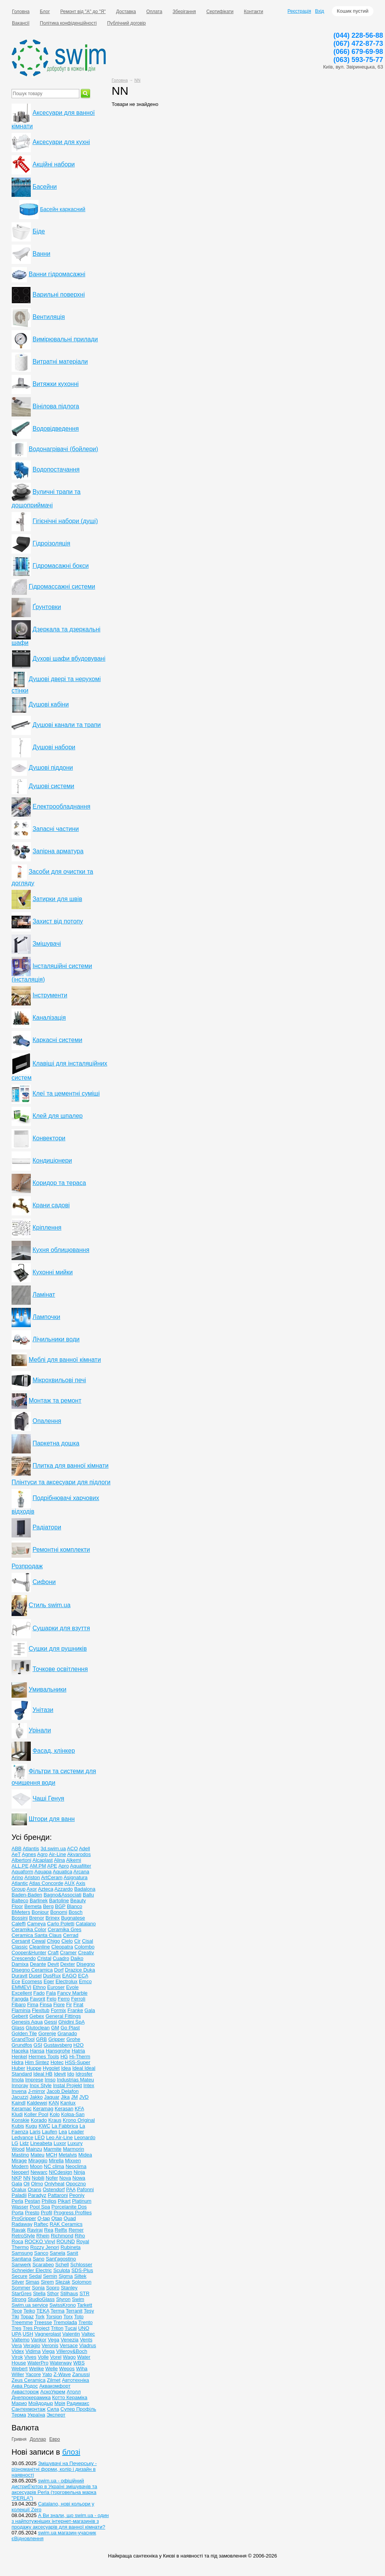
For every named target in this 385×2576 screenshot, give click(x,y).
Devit (53, 1964)
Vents (86, 2340)
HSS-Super (77, 2062)
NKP (17, 2178)
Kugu (31, 2126)
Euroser (56, 1987)
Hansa (37, 2051)
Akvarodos (78, 1854)
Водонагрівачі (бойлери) (63, 449)
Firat (78, 2004)
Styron (63, 2299)
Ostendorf (54, 2189)
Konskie (20, 2120)
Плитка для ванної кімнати (70, 1465)
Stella (39, 2293)
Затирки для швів (57, 899)
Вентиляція (48, 317)
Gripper (56, 2039)
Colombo (84, 1947)
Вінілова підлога (55, 406)
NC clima (54, 2166)
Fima (32, 2004)
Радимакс (78, 2403)
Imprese (34, 2080)
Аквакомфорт (54, 2386)
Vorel (56, 2357)
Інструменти (49, 995)
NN (137, 80)
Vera (17, 2345)
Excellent (22, 1993)
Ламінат (43, 1294)
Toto (79, 2316)
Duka (89, 1970)
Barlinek (39, 1900)
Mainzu (34, 2149)
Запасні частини (55, 829)
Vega (53, 2340)
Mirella (56, 2160)
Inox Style (41, 2085)
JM (74, 2097)
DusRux (52, 1976)
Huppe (34, 2068)
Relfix (61, 2230)
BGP (60, 1906)
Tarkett (84, 2305)
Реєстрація (299, 11)
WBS (79, 2363)
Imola (18, 2080)
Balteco (20, 1900)
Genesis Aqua (27, 2022)
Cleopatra (62, 1947)
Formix (58, 2010)
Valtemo (21, 2340)
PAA (70, 2189)
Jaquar (52, 2097)
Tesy (89, 2311)
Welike (36, 2368)
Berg (48, 1906)
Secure (19, 2276)
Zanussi (81, 2374)
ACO (72, 1848)
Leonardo (84, 2137)
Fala (51, 1993)
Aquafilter (80, 1866)
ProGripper (24, 2218)
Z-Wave (62, 2374)
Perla (17, 2201)
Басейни (44, 186)
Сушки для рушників (57, 1648)
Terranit (74, 2311)
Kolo (55, 2114)
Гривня (19, 2439)
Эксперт (56, 2415)
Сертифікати (220, 11)
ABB (17, 1848)
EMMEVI (21, 1987)
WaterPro (37, 2363)
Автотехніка (75, 2380)
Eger (49, 1981)
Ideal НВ (42, 2074)
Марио (19, 2403)
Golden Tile (24, 2033)
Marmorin (73, 2149)
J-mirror (36, 2091)
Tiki (15, 2316)
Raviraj (34, 2230)
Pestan (32, 2201)
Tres (17, 2328)
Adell (84, 1848)
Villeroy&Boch (71, 2351)
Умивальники (47, 1689)
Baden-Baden (27, 1895)
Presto (32, 2212)
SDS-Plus (82, 2270)
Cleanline (39, 1947)
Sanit (72, 2253)
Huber (18, 2068)
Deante (38, 1964)
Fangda (20, 1999)
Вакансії (21, 23)
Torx (68, 2316)
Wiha (81, 2368)
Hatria (78, 2051)
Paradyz (37, 2195)
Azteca (46, 1889)
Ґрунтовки (46, 607)
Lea (63, 2132)
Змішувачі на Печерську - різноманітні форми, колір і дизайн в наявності (54, 2469)
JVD (84, 2097)
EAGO (69, 1976)
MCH (51, 2155)
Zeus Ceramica (28, 2380)
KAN (54, 2103)
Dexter (67, 1964)
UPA (16, 2334)
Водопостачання (55, 469)
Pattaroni (58, 2195)
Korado (39, 2120)
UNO (83, 2328)
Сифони (43, 1582)
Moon (36, 2166)
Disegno (85, 1964)
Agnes (29, 1854)
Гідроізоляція (51, 543)
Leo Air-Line (59, 2137)
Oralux (19, 2189)
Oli (26, 2184)
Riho (80, 2236)
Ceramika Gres (64, 1929)
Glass (18, 2028)
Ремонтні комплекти (61, 1549)
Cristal (44, 1958)
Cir (77, 1941)
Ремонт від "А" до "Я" (83, 11)
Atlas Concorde (46, 1883)
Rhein (42, 2236)
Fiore (59, 2004)
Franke (75, 2010)
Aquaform (22, 1872)
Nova (65, 2178)
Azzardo (63, 1889)
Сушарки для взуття (61, 1628)
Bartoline (59, 1900)
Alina (59, 1860)
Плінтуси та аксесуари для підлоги (61, 1482)
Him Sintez (37, 2062)
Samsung (22, 2253)
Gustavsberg (58, 2045)
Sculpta (61, 2270)
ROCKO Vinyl (40, 2241)
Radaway (22, 2224)
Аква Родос (25, 2386)
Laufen (49, 2132)
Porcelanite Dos (69, 2207)
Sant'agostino (61, 2259)
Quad (70, 2218)
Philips (49, 2201)
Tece (17, 2311)
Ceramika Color (29, 1929)
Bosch (75, 1912)
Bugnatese (73, 1918)
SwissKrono (62, 2305)
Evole (72, 1987)
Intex (89, 2085)
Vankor (38, 2340)
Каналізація (48, 1017)
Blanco (74, 1906)
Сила (53, 2409)
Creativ (86, 1952)
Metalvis (68, 2155)
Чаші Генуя (48, 1798)
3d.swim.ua (53, 1848)
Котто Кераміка (69, 2397)
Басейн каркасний (62, 209)
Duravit (19, 1976)
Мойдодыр (40, 2403)
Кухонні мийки (52, 1272)
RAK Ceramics (66, 2224)
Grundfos (22, 2045)
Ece (16, 1981)
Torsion (54, 2316)
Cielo (67, 1941)
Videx (18, 2351)
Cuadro (61, 1958)
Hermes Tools (43, 2056)
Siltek (80, 2276)
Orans (34, 2189)
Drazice (74, 1970)
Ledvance (22, 2137)
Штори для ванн (51, 1819)
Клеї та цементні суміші (65, 1093)
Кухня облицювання (60, 1250)
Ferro (64, 1999)
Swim (78, 2299)
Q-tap (43, 2218)
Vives (30, 2357)
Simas (32, 2282)
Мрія (59, 2403)
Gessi (50, 2022)
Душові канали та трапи (66, 725)
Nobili (38, 2178)
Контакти (253, 11)
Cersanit (21, 1941)
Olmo (37, 2184)
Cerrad (71, 1935)
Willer (18, 2374)
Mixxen (73, 2160)
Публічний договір (126, 23)
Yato (47, 2374)
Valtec (88, 2334)
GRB (41, 2039)
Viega (48, 2351)
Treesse (43, 2322)
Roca (17, 2241)
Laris (35, 2132)
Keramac (22, 2108)
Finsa (46, 2004)
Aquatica (62, 1872)
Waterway (61, 2363)
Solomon (81, 2282)
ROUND (66, 2241)
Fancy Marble (72, 1993)
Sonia (38, 2288)
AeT (16, 1854)
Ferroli (78, 1999)
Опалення (46, 1421)
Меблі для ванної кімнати (64, 1359)
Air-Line (57, 1854)
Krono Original (79, 2120)
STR (84, 2293)
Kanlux (68, 2103)
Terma (57, 2311)
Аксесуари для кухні (61, 142)
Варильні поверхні (58, 294)
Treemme (22, 2322)
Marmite (53, 2149)
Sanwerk (21, 2264)
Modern (20, 2166)
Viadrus (87, 2345)
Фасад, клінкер (53, 1750)
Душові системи (51, 786)
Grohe (73, 2039)
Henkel (19, 2056)
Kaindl (18, 2103)
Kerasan (64, 2108)
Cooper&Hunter (29, 1952)
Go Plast (70, 2028)
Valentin (71, 2334)
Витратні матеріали (60, 361)
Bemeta (33, 1906)
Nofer (52, 2178)
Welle (51, 2368)
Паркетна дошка (55, 1443)
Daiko (76, 1958)
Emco (85, 1981)
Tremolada (65, 2322)
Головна (21, 11)
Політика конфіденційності (68, 23)
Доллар (38, 2439)
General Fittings (63, 2016)
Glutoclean (38, 2028)
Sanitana (21, 2259)
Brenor (36, 1918)
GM (55, 2028)
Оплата (154, 11)
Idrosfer (83, 2074)
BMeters (21, 1912)
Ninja (79, 2172)
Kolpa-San (73, 2114)
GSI (37, 2045)
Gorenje (47, 2033)
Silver (18, 2282)
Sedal (35, 2276)
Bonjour (40, 1912)
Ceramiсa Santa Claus (37, 1935)
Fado (39, 1993)
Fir (69, 2004)
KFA (79, 2108)
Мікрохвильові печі (59, 1380)
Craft (53, 1952)
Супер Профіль (78, 2409)
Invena (19, 2091)
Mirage (19, 2160)
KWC (44, 2126)
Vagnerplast (48, 2334)
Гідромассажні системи (61, 586)
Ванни (41, 253)
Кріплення (46, 1227)
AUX (69, 1883)
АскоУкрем (52, 2392)
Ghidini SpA (71, 2022)
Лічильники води (55, 1339)
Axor (32, 1889)
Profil (46, 2212)
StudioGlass (41, 2299)
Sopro (53, 2288)
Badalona (84, 1889)
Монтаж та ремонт (54, 1400)
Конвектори (48, 1138)
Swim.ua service (30, 2305)
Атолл (73, 2392)
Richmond (62, 2236)
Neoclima (75, 2166)
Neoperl (20, 2172)
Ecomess (32, 1981)
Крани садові (51, 1205)
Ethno (39, 1987)
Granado (67, 2033)
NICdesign (60, 2172)
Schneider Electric (32, 2270)
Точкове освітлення (60, 1669)
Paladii (19, 2195)
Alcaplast (42, 1860)
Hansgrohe (58, 2051)
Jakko (36, 2097)
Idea (66, 2068)
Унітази (42, 1710)
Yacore (33, 2374)
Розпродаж (27, 1566)
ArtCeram (52, 1877)
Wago (69, 2357)
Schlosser (81, 2264)
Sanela (57, 2253)
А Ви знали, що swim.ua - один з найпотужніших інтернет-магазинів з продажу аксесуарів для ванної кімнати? (60, 2521)
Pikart (64, 2201)
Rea (49, 2230)
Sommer (21, 2288)
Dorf (59, 1970)
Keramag (43, 2108)
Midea (85, 2155)
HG (64, 2056)
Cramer (68, 1952)
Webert (20, 2368)
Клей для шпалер (57, 1116)
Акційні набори (53, 164)
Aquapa (43, 1872)
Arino (17, 1877)
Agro (42, 1854)
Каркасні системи (57, 1040)
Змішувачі (46, 943)
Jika (65, 2097)
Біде (38, 231)
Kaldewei (37, 2103)
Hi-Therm (79, 2056)
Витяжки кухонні (55, 384)
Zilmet (53, 2380)
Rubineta (70, 2247)
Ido (70, 2074)
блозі (71, 2452)
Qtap (56, 2218)
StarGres (22, 2293)
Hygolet (51, 2068)
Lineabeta (41, 2143)
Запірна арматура (57, 851)
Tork (40, 2316)
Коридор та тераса (59, 1183)
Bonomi (58, 1912)
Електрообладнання (61, 806)
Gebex (36, 2016)
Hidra (17, 2062)
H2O (78, 2045)
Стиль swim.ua (49, 1605)
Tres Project (36, 2328)
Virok (17, 2357)
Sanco (41, 2253)
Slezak (62, 2282)
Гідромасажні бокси (60, 565)
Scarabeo (43, 2264)
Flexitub (41, 2010)
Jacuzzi (20, 2097)
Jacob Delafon (63, 2091)
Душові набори (53, 747)
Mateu (37, 2155)
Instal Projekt (67, 2085)
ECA (83, 1976)
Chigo (53, 1941)
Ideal (78, 2068)
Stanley (69, 2288)
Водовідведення (55, 428)
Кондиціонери (52, 1160)
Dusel (35, 1976)
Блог (45, 11)
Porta (17, 2212)
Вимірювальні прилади (65, 339)
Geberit (20, 2016)
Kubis (18, 2126)
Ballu (88, 1895)
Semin (50, 2276)
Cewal (38, 1941)
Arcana (81, 1872)
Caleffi (19, 1924)
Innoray (20, 2085)
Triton (57, 2328)
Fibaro (19, 2004)
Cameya (36, 1924)
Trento (85, 2322)
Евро (54, 2439)
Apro (63, 1866)
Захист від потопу (57, 921)
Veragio (31, 2345)
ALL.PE (20, 1866)
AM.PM (38, 1866)
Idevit (60, 2074)
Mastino (20, 2155)
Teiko (29, 2311)
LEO (40, 2137)
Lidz (24, 2143)
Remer (76, 2230)
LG (15, 2143)
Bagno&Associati (62, 1895)
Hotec (57, 2062)
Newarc (38, 2172)
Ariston (32, 1877)
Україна (36, 2415)
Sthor (53, 2293)
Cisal (87, 1941)
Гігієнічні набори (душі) (65, 521)
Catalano (86, 1924)
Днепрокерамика (31, 2397)
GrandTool (23, 2039)
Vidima (33, 2351)
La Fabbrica (65, 2126)
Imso (50, 2080)
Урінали (39, 1730)
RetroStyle (23, 2236)
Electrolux (66, 1981)
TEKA (43, 2311)
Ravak (19, 2230)
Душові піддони (50, 767)
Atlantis (31, 1848)
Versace (69, 2345)
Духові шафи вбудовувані (68, 658)
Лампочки (46, 1317)
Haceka (20, 2051)
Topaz (27, 2316)
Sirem (47, 2282)
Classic (20, 1947)
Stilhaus (69, 2293)
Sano (38, 2259)
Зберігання (184, 11)
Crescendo (24, 1958)
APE (52, 1866)
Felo (51, 1999)
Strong (19, 2299)
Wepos (67, 2368)
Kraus (54, 2120)
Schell (62, 2264)
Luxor (60, 2143)
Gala (89, 2010)
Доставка (126, 11)
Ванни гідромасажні (56, 274)
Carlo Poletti (60, 1924)
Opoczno (76, 2184)
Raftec (41, 2224)
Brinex (52, 1918)
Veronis (50, 2345)
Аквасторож (25, 2392)
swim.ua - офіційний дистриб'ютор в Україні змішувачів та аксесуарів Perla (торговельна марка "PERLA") (54, 2489)
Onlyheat (54, 2184)
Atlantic (20, 1883)
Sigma (66, 2276)
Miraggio (37, 2160)
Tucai (71, 2328)
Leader (76, 2132)
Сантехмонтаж (28, 2409)
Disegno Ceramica (32, 1970)
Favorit (37, 1999)
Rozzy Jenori (44, 2247)
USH (28, 2334)
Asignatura (75, 1877)
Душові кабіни (48, 704)
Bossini (20, 1918)
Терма (19, 2415)
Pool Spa (40, 2207)
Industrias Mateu (75, 2080)
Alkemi (73, 1860)
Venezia (70, 2340)
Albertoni (21, 1860)
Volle (43, 2357)
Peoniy (77, 2195)
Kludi (17, 2114)
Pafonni (85, 2189)
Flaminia (21, 2010)
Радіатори (46, 1527)
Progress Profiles (73, 2212)
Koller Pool (36, 2114)
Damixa (20, 1964)
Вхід (319, 11)
